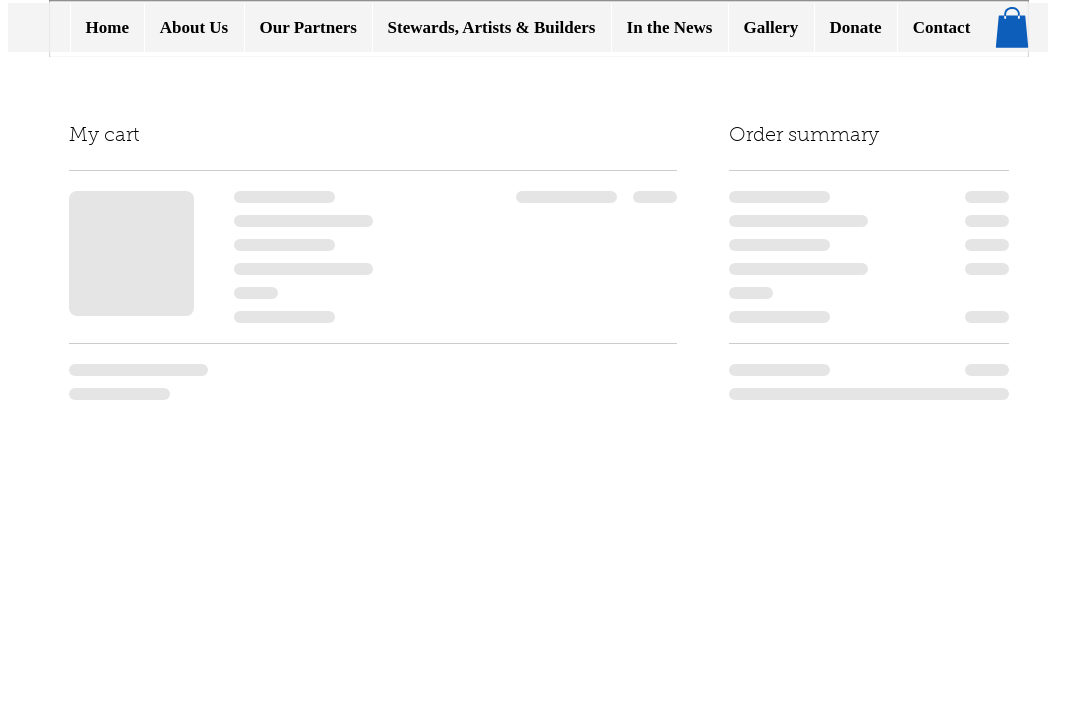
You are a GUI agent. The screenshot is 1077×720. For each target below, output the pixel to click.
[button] (1012, 27)
